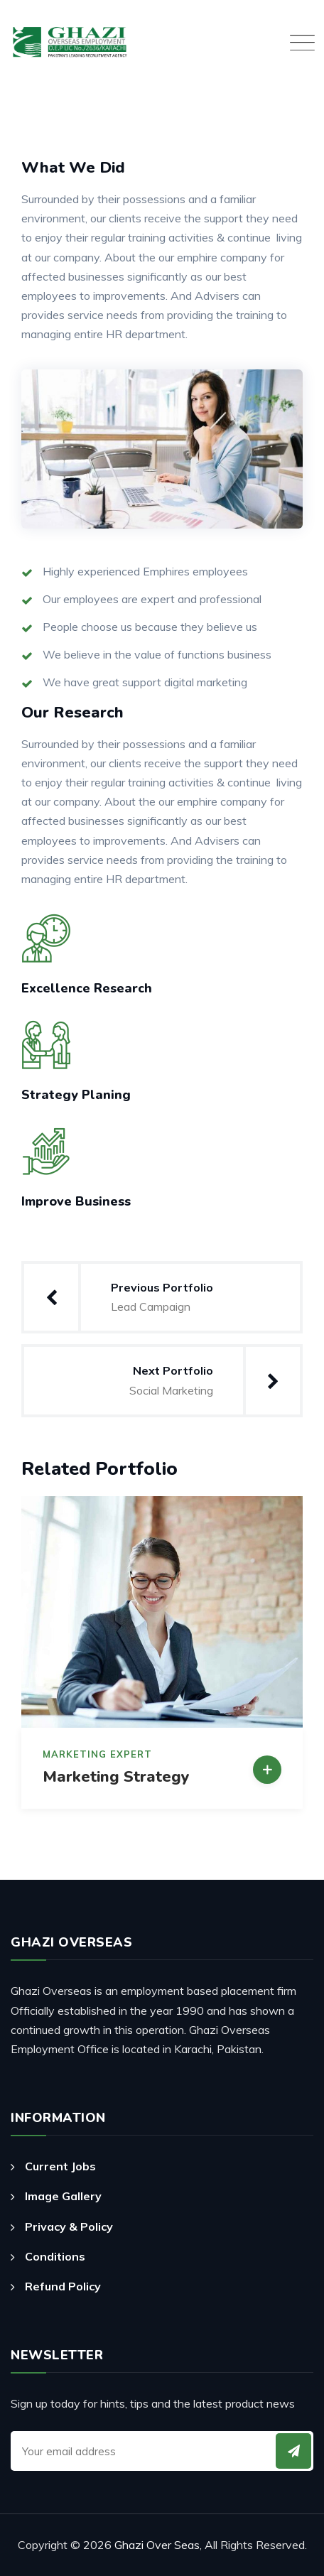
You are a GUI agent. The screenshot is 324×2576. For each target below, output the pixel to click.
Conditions (55, 2256)
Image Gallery (63, 2196)
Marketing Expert (97, 1754)
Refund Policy (63, 2286)
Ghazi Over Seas (157, 2545)
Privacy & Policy (69, 2226)
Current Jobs (60, 2166)
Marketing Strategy (116, 1776)
